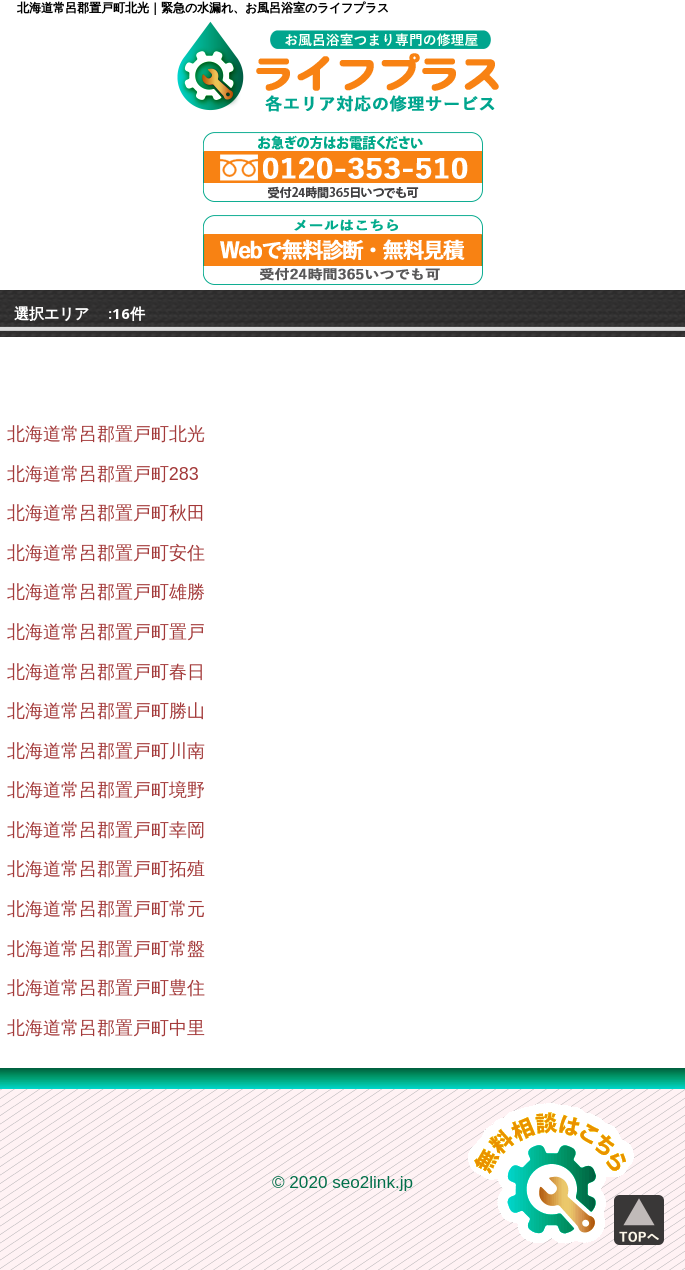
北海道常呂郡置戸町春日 (106, 672)
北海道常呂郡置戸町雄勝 (106, 592)
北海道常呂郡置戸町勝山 (106, 711)
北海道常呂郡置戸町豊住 (106, 988)
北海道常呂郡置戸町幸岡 (106, 830)
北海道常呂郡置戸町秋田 (106, 513)
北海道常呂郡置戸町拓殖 (106, 869)
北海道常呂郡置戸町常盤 (106, 949)
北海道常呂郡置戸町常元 (106, 909)
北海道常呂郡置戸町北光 (106, 434)
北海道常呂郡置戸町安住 (106, 553)
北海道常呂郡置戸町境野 (106, 790)
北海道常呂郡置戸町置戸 (106, 632)
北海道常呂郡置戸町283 (103, 474)
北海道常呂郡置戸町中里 (106, 1028)
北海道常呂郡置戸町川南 (106, 751)
